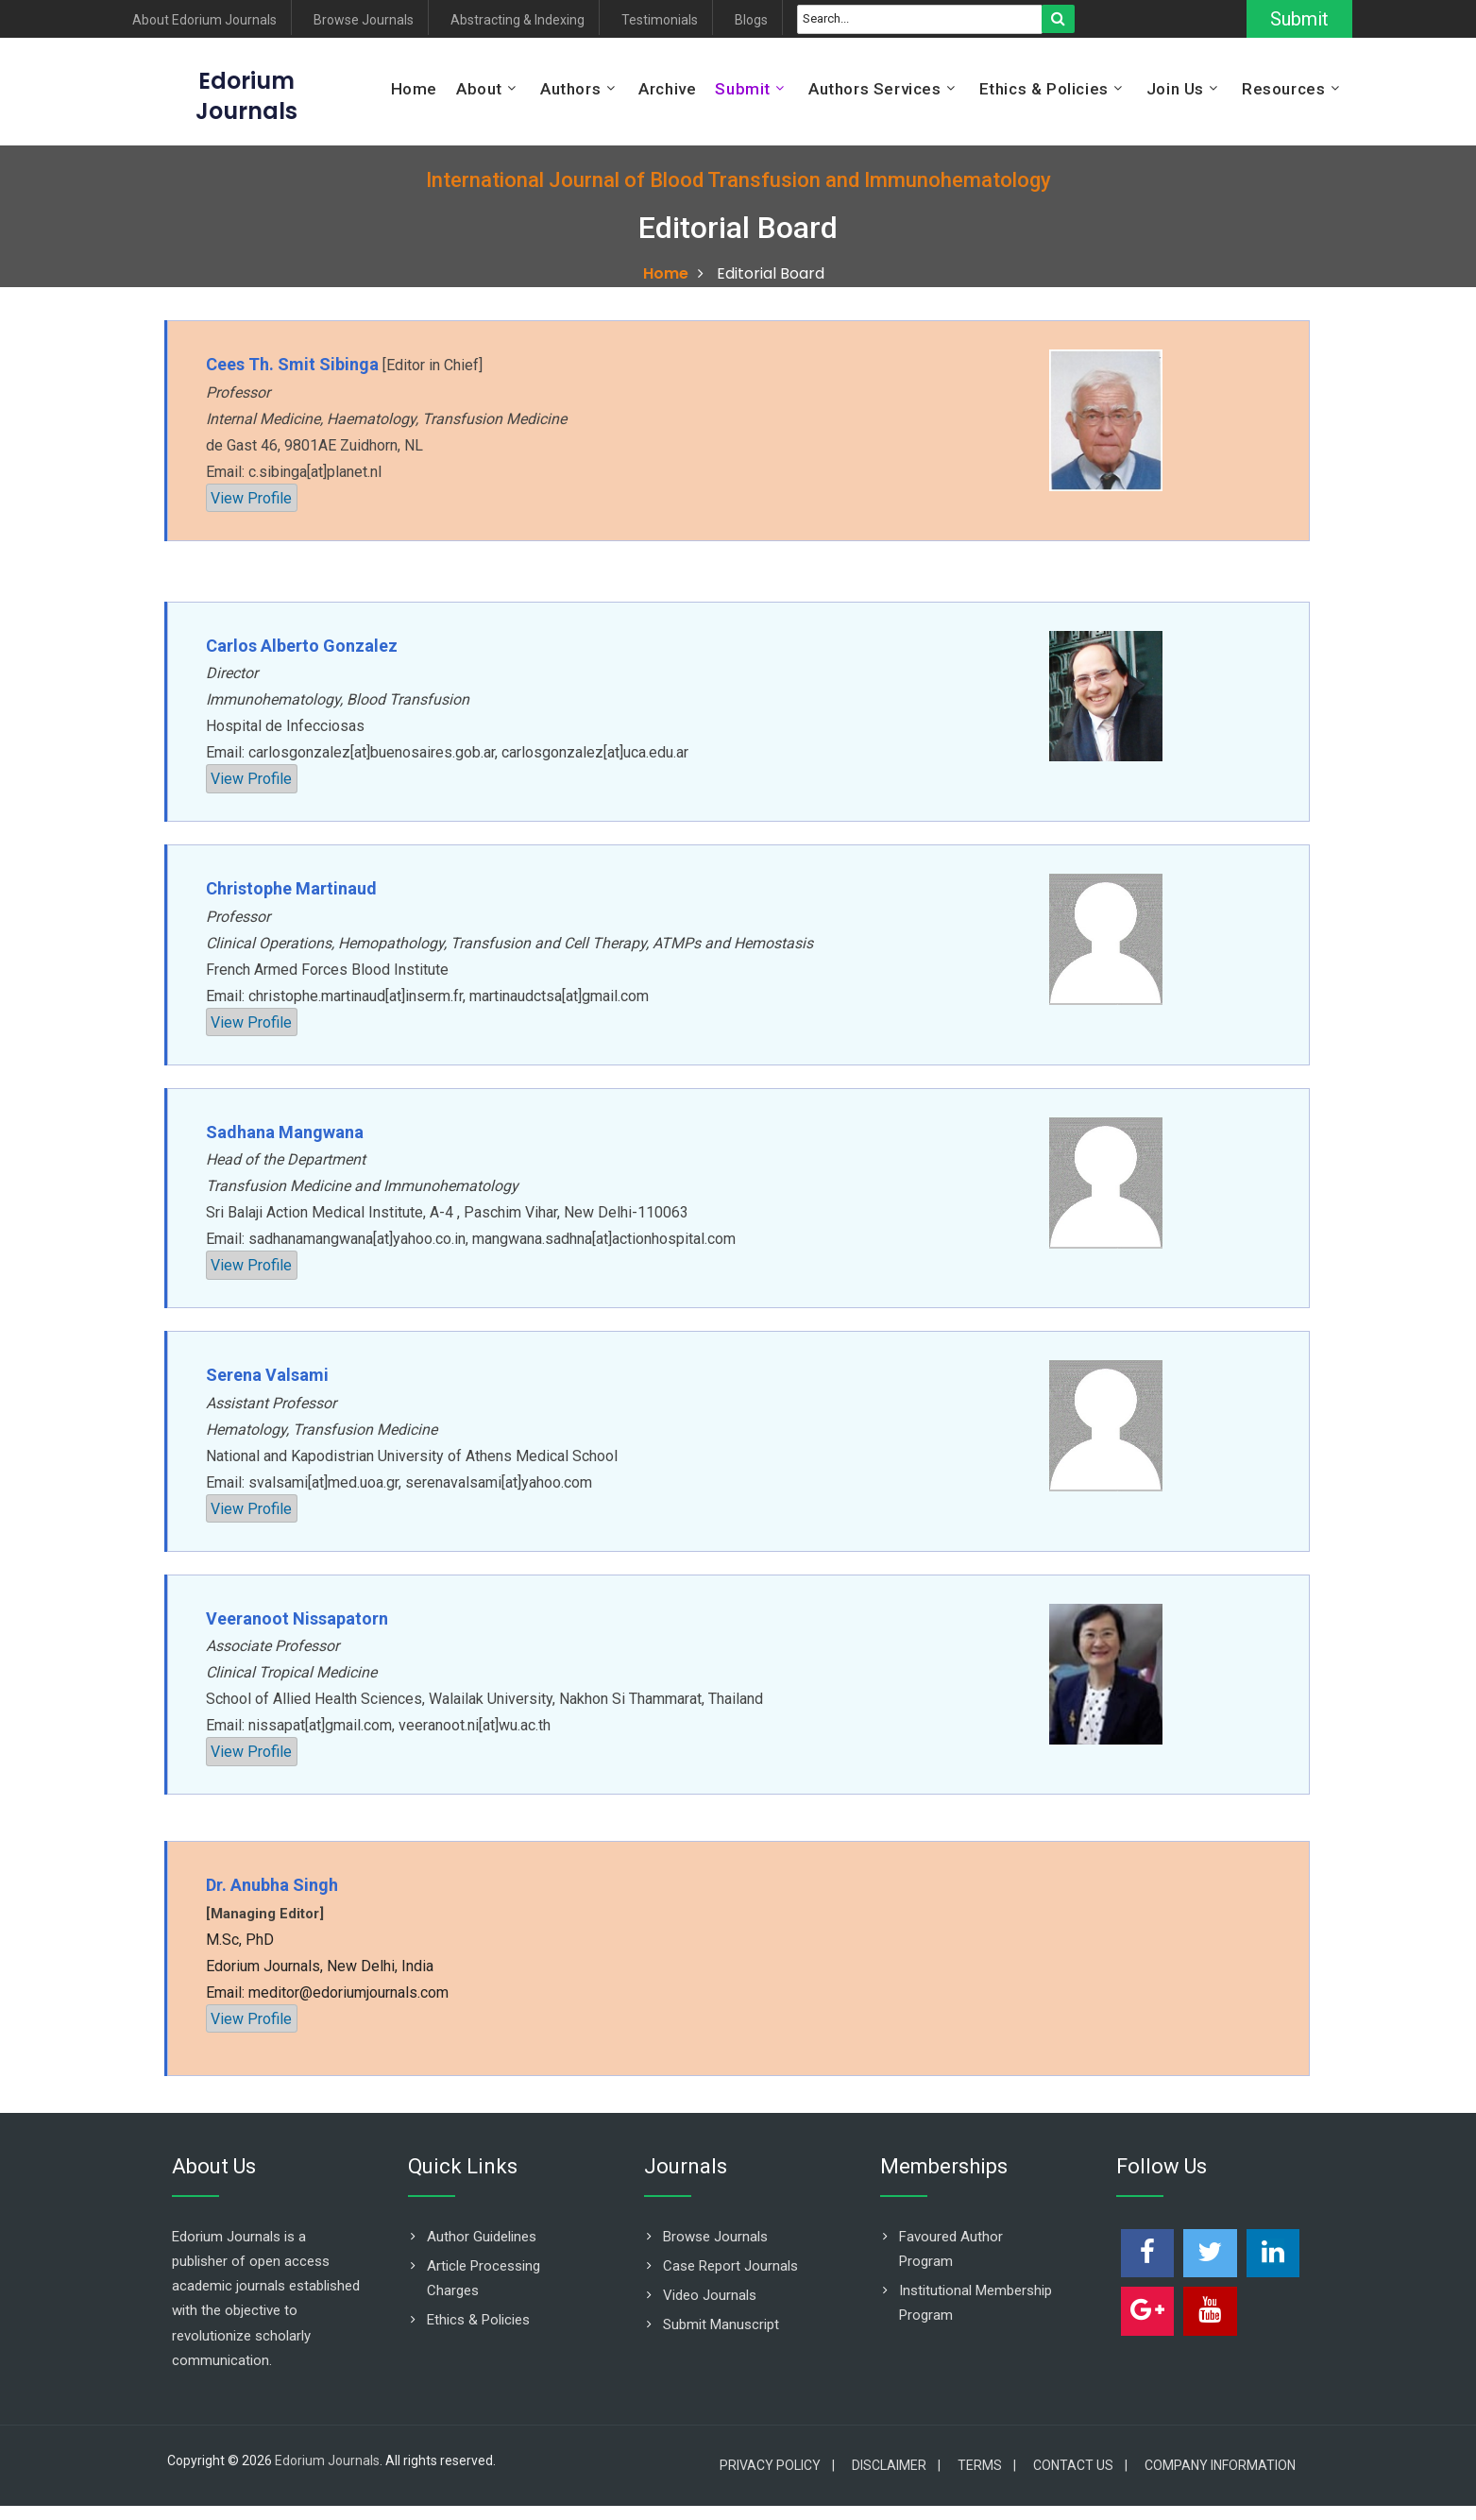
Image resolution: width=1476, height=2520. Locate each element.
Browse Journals (364, 20)
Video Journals (709, 2295)
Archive (667, 88)
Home (414, 88)
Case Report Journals (730, 2265)
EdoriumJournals (246, 96)
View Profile (251, 498)
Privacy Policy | (777, 2465)
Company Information (1220, 2465)
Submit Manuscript (721, 2324)
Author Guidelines (481, 2236)
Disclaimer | (896, 2465)
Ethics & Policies (1044, 88)
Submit (1299, 19)
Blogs (751, 20)
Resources (1283, 88)
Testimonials (659, 20)
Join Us (1175, 88)
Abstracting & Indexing (517, 20)
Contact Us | (1080, 2465)
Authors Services (875, 88)
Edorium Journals (327, 2460)
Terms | (987, 2465)
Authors (570, 88)
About (479, 88)
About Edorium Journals (204, 20)
